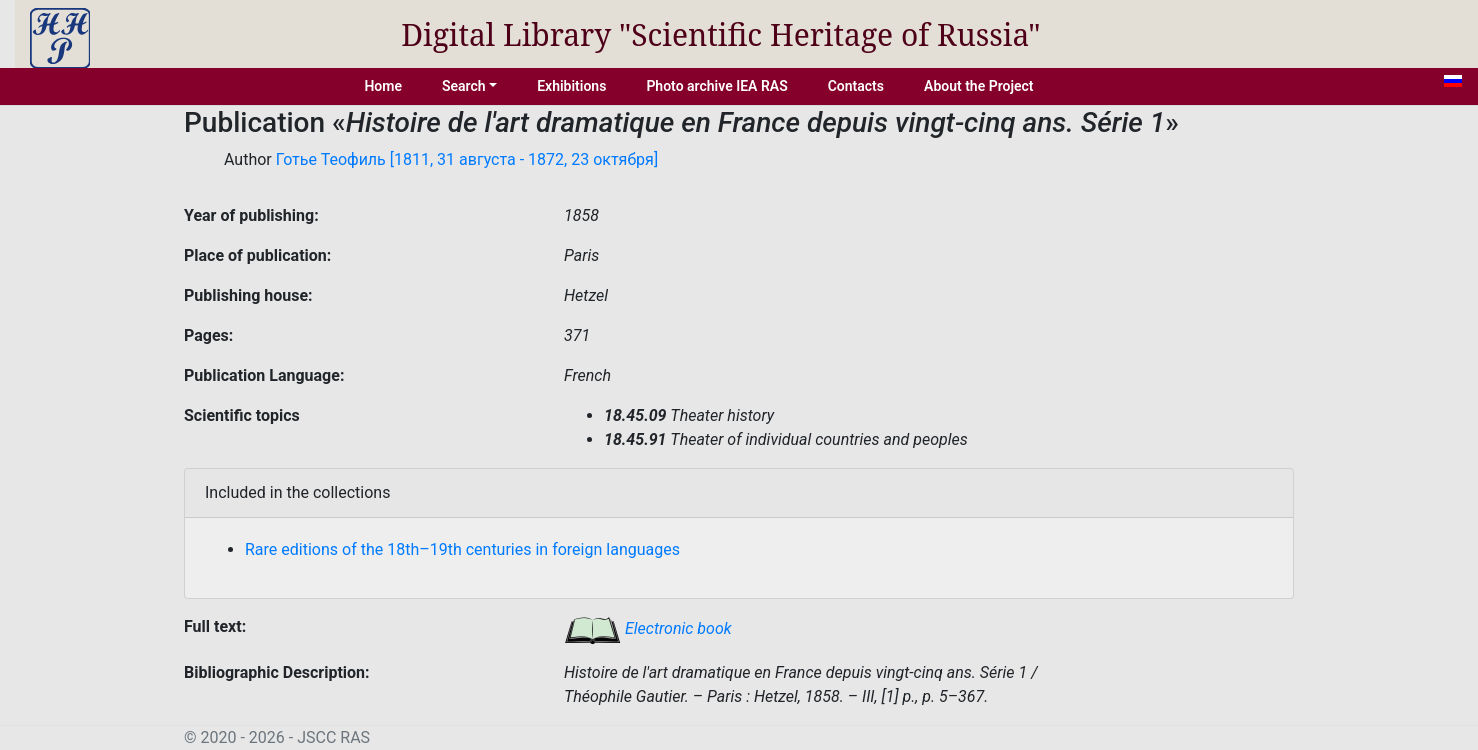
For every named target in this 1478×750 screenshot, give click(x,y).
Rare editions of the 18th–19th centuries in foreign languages (462, 549)
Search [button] (464, 86)
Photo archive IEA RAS (716, 86)
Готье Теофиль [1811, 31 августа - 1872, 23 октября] (467, 159)
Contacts (856, 86)
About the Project (979, 86)
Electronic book (648, 628)
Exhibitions (571, 86)
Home (383, 86)
